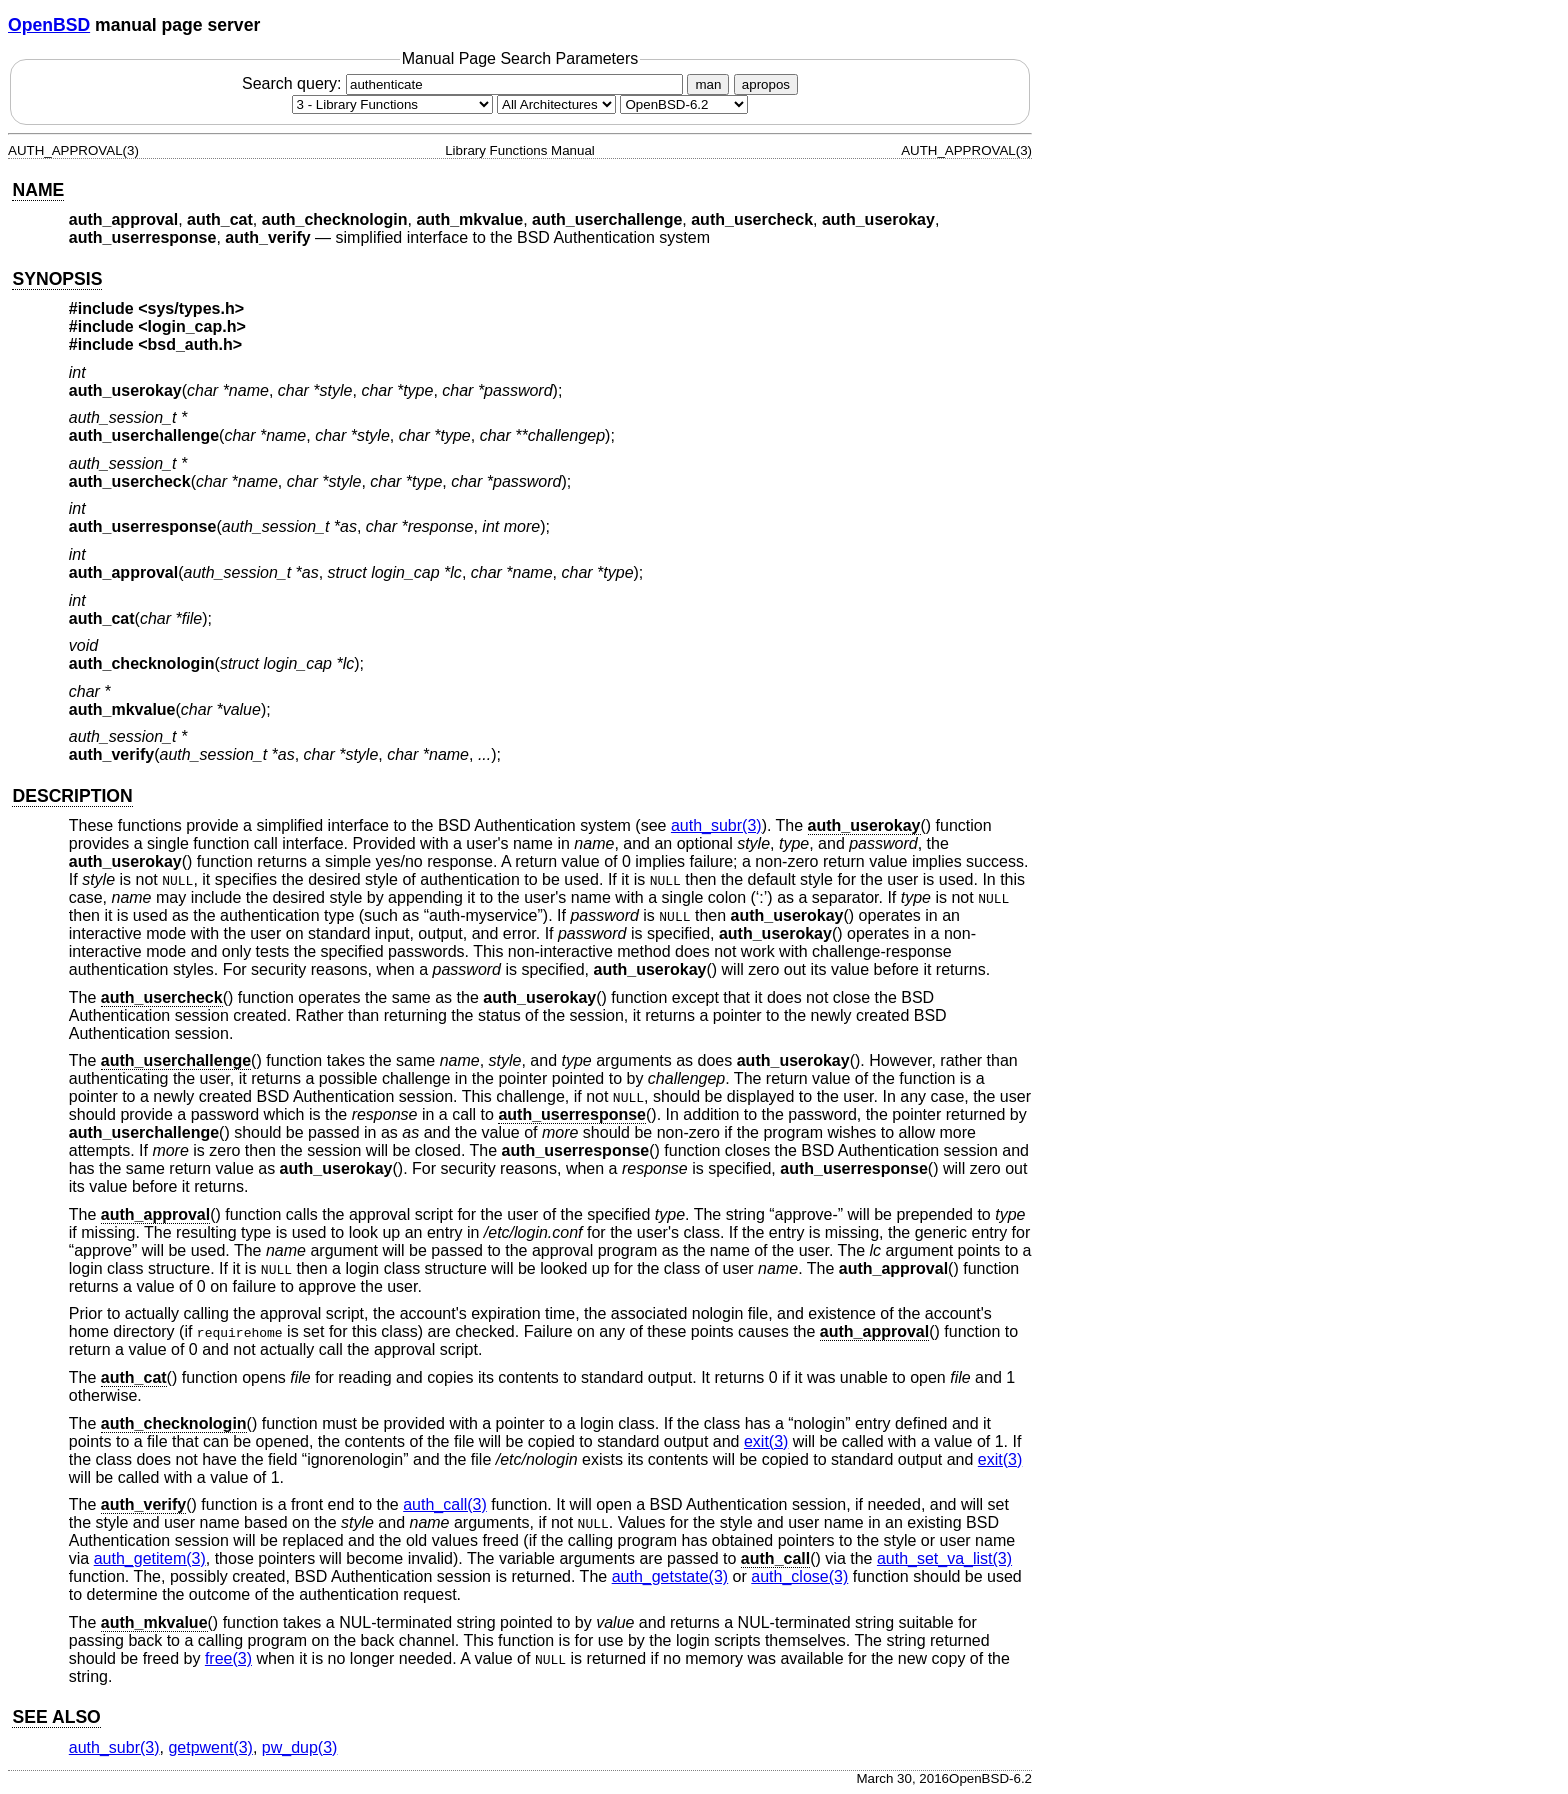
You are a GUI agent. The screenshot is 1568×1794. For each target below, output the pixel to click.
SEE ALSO (56, 1717)
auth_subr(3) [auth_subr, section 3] (716, 825)
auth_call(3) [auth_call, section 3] (445, 1504)
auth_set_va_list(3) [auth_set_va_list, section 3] (944, 1558)
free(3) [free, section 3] (228, 1658)
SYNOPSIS (57, 279)
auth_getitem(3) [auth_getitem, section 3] (150, 1558)
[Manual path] (684, 104)
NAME (38, 190)
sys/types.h (191, 308)
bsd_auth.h (190, 344)
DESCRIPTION (72, 796)
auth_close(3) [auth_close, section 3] (799, 1576)
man (708, 84)
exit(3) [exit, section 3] (766, 1441)
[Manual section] (392, 104)
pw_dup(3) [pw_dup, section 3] (300, 1747)
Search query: (465, 83)
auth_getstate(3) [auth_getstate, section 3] (670, 1576)
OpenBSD (49, 25)
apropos (766, 84)
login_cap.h (192, 326)
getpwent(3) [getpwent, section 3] (210, 1747)
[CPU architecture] (556, 104)
